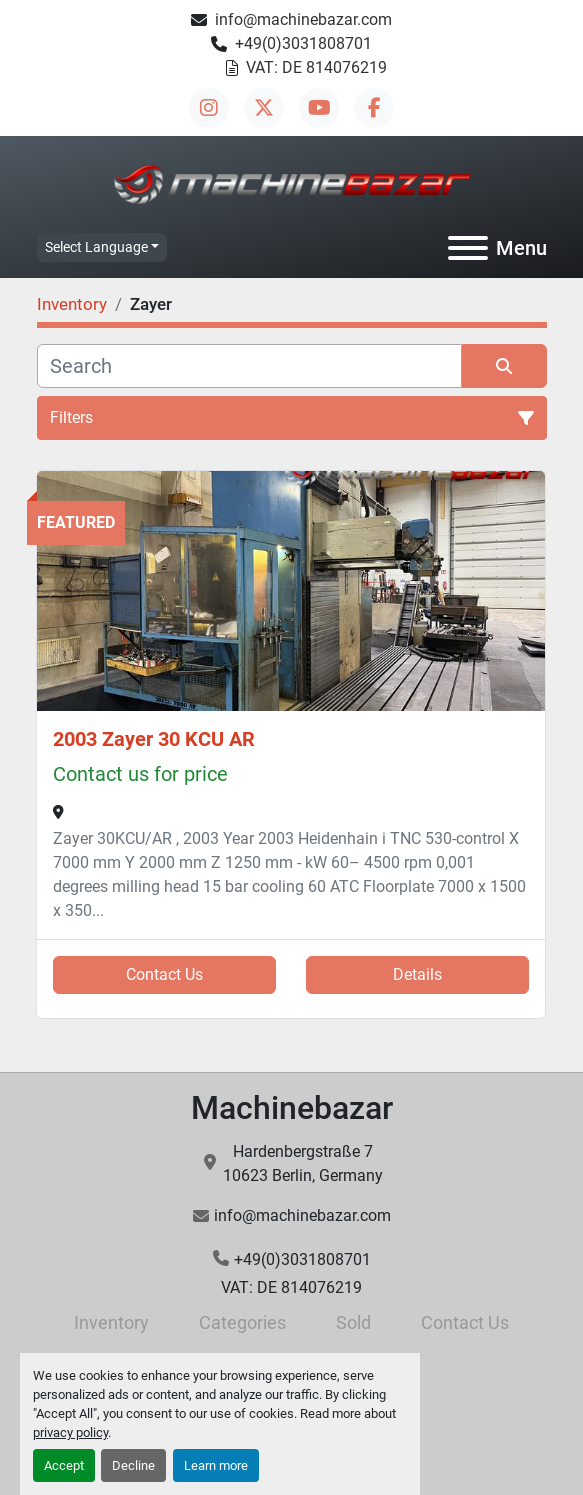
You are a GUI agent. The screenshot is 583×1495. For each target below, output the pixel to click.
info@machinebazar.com (303, 19)
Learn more (216, 1465)
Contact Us (164, 974)
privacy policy (70, 1432)
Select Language (96, 247)
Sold (353, 1322)
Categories (242, 1322)
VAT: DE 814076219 (316, 67)
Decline (133, 1465)
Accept (64, 1465)
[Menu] (468, 248)
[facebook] (374, 108)
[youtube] (319, 108)
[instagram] (209, 108)
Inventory (111, 1322)
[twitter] (264, 108)
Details (417, 974)
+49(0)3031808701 (303, 43)
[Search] (249, 366)
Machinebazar (292, 1108)
